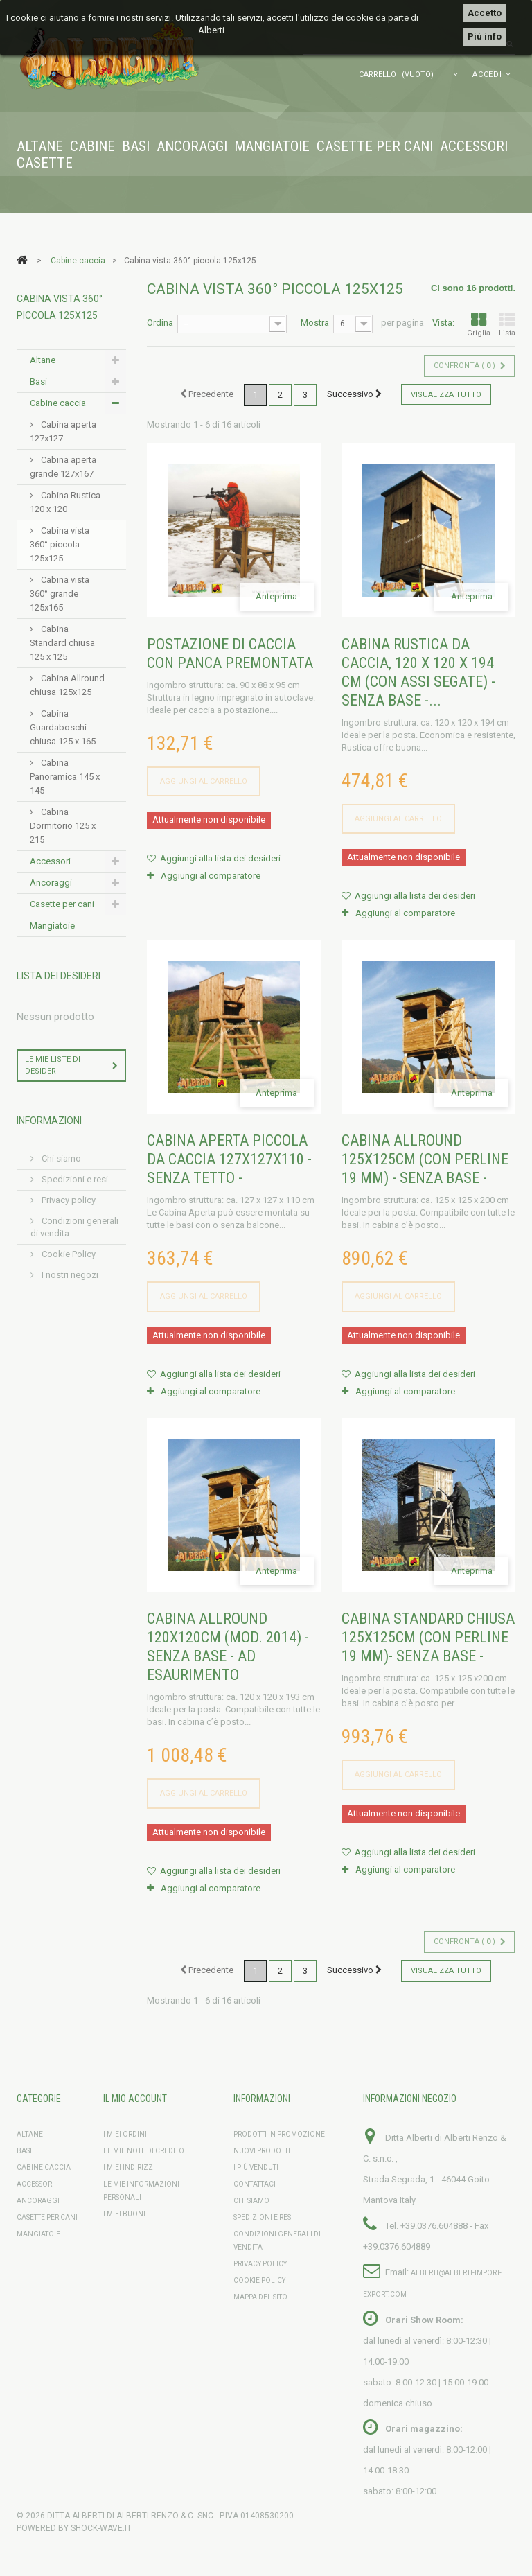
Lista (507, 325)
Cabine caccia (58, 403)
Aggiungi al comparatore (210, 875)
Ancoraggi (192, 146)
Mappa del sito (260, 2297)
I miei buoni (124, 2214)
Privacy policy (67, 1200)
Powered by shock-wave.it (74, 2528)
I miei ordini (125, 2134)
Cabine (92, 146)
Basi (136, 146)
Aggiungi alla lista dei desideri (219, 858)
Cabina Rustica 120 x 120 (65, 502)
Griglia (478, 325)
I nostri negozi (68, 1275)
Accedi (487, 74)
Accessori (474, 146)
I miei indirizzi (129, 2167)
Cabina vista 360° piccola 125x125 (59, 544)
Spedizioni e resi (73, 1179)
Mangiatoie (272, 146)
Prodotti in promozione (279, 2134)
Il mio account (135, 2098)
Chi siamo (60, 1158)
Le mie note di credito (143, 2151)
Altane (40, 146)
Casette (45, 163)
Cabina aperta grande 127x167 (63, 467)
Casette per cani (375, 146)
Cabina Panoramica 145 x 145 (65, 776)
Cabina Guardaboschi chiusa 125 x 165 (63, 727)
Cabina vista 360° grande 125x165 (59, 594)
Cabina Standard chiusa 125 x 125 (62, 643)
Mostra (315, 322)
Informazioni (49, 1120)
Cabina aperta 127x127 (63, 431)
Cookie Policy (67, 1254)
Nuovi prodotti (261, 2151)
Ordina (160, 322)
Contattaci (254, 2184)
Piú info (485, 36)
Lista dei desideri (58, 975)
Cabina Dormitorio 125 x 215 (63, 826)
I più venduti (255, 2167)
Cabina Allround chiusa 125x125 (67, 685)
